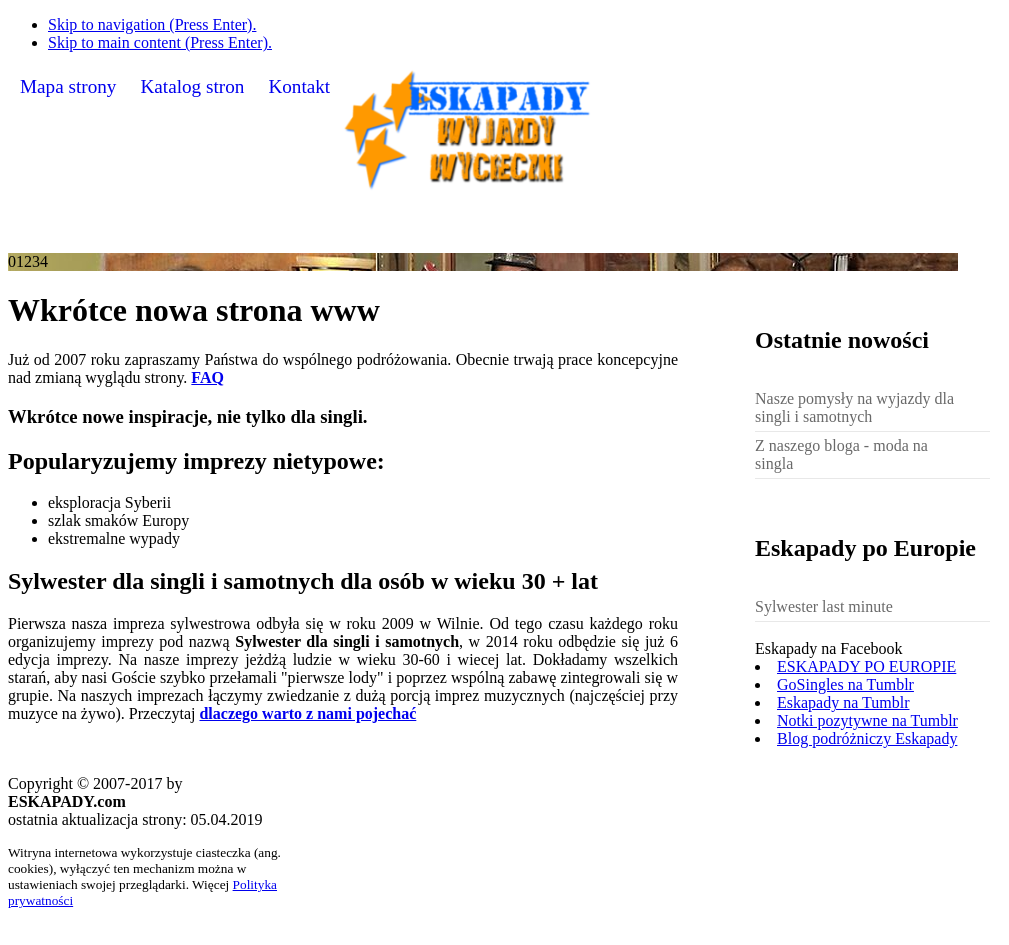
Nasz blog (480, 236)
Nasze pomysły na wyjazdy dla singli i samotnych (854, 407)
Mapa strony (68, 86)
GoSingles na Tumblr (845, 684)
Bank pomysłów (630, 236)
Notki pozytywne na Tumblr (867, 720)
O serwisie (201, 238)
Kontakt (299, 86)
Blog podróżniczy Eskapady (867, 738)
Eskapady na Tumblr (843, 702)
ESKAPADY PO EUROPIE (866, 666)
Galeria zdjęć (343, 236)
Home (97, 236)
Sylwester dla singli (820, 238)
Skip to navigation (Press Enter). (152, 24)
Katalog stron (192, 86)
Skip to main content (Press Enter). (160, 42)
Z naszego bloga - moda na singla (841, 454)
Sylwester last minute (824, 606)
